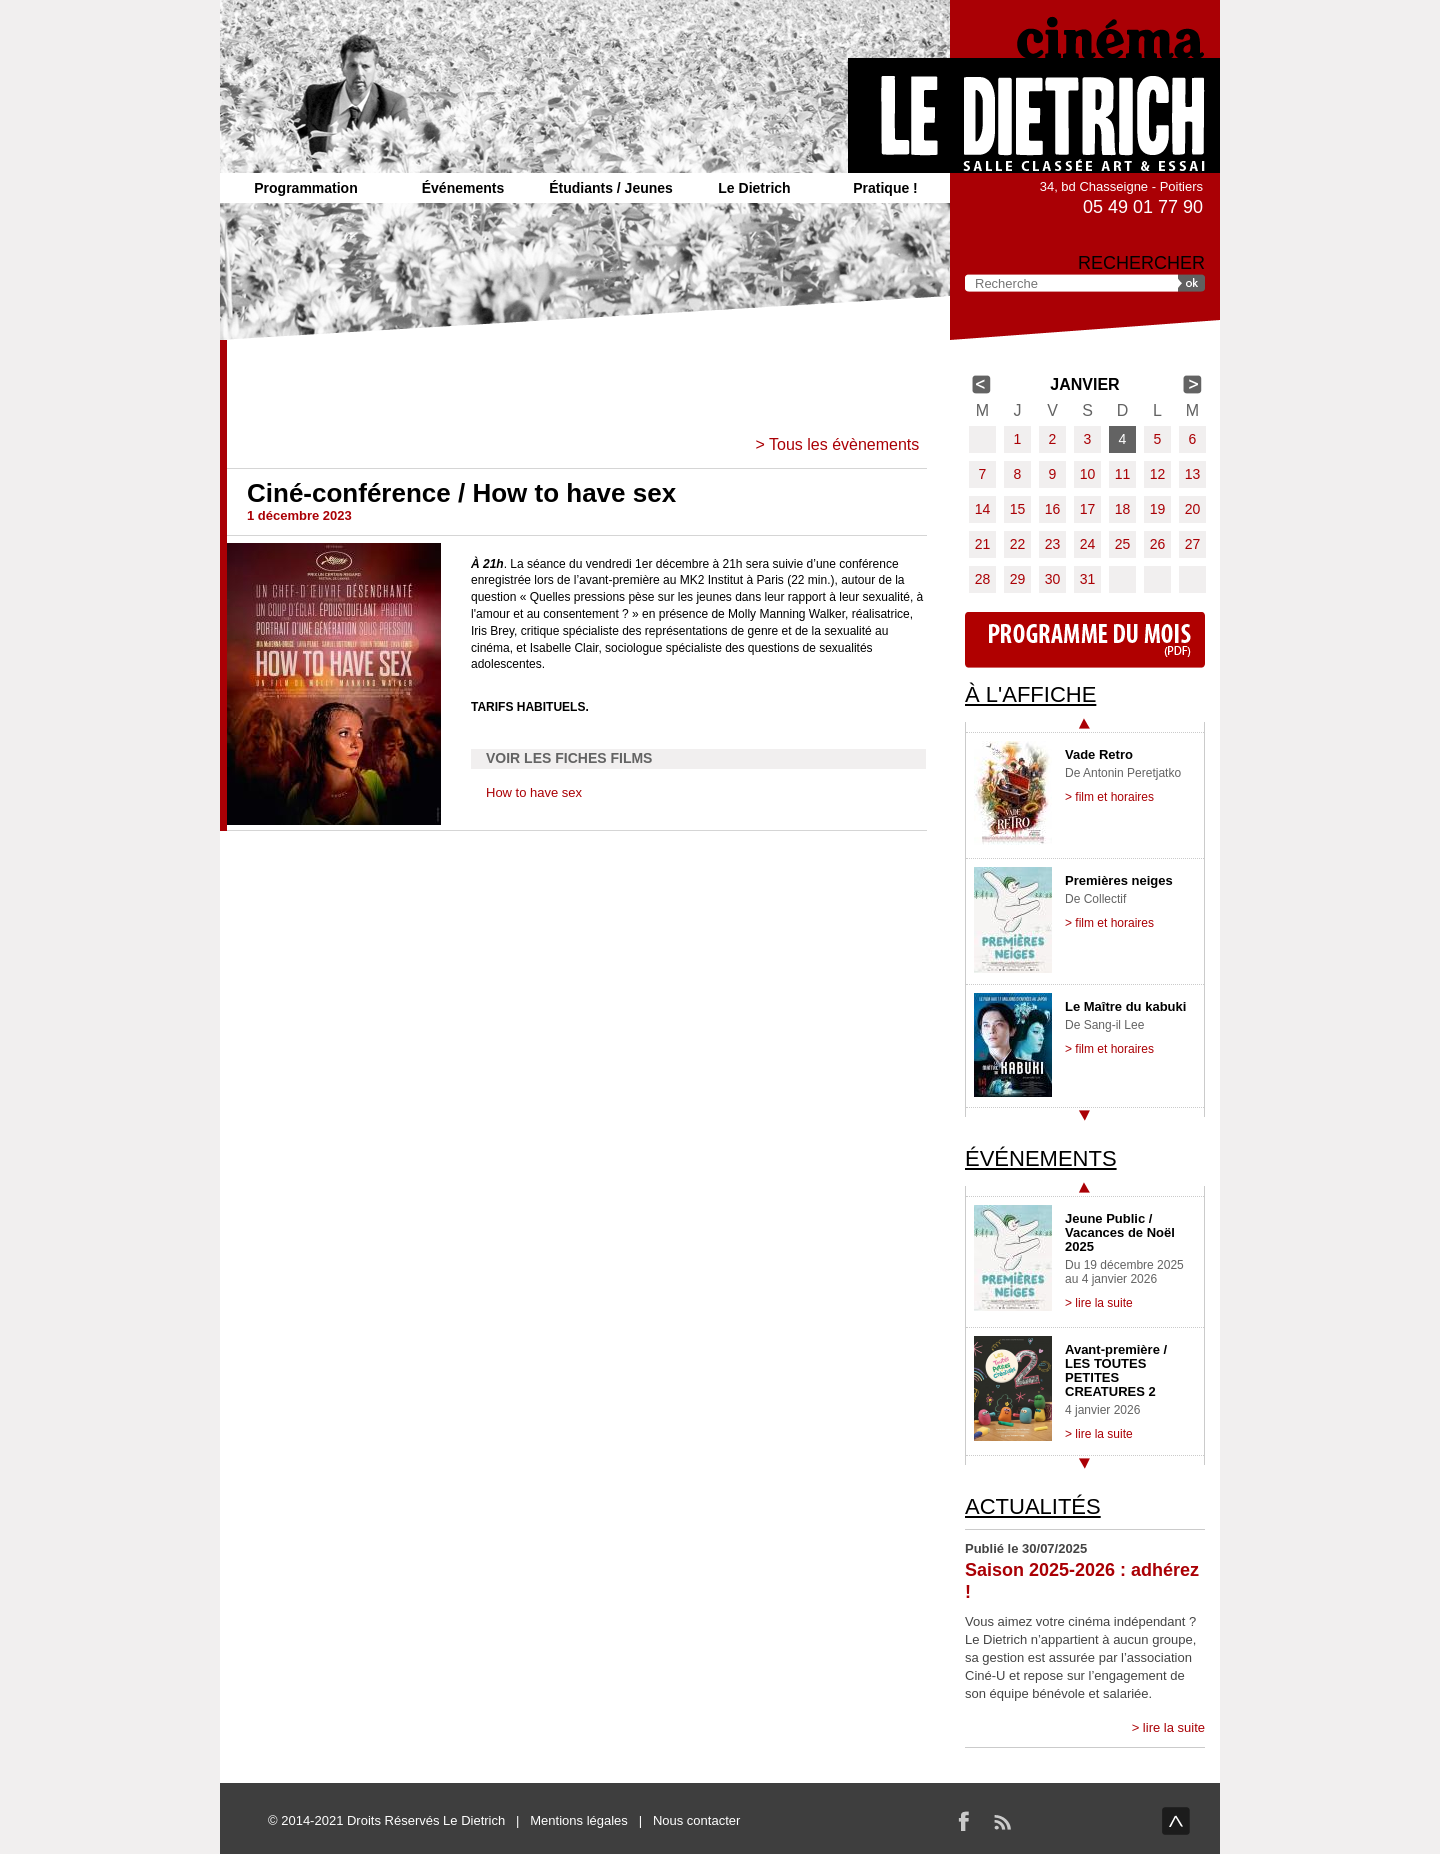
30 (1053, 579)
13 (1193, 474)
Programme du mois (1085, 640)
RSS (1002, 1821)
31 (1088, 579)
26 (1158, 544)
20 (1193, 509)
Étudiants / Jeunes (611, 188)
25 (1123, 544)
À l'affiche (1030, 694)
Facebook (964, 1821)
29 (1018, 579)
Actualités (1033, 1506)
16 (1053, 509)
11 (1123, 474)
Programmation (305, 188)
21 (983, 544)
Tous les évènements (844, 444)
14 (983, 509)
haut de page (1176, 1821)
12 (1158, 474)
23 (1053, 544)
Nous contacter (696, 1820)
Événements (463, 188)
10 (1088, 474)
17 (1088, 509)
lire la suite (1174, 1727)
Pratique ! (885, 188)
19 (1158, 509)
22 (1018, 544)
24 (1088, 544)
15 (1018, 509)
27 (1193, 544)
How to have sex (534, 792)
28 (983, 579)
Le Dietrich (754, 188)
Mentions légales (579, 1820)
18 (1123, 509)
